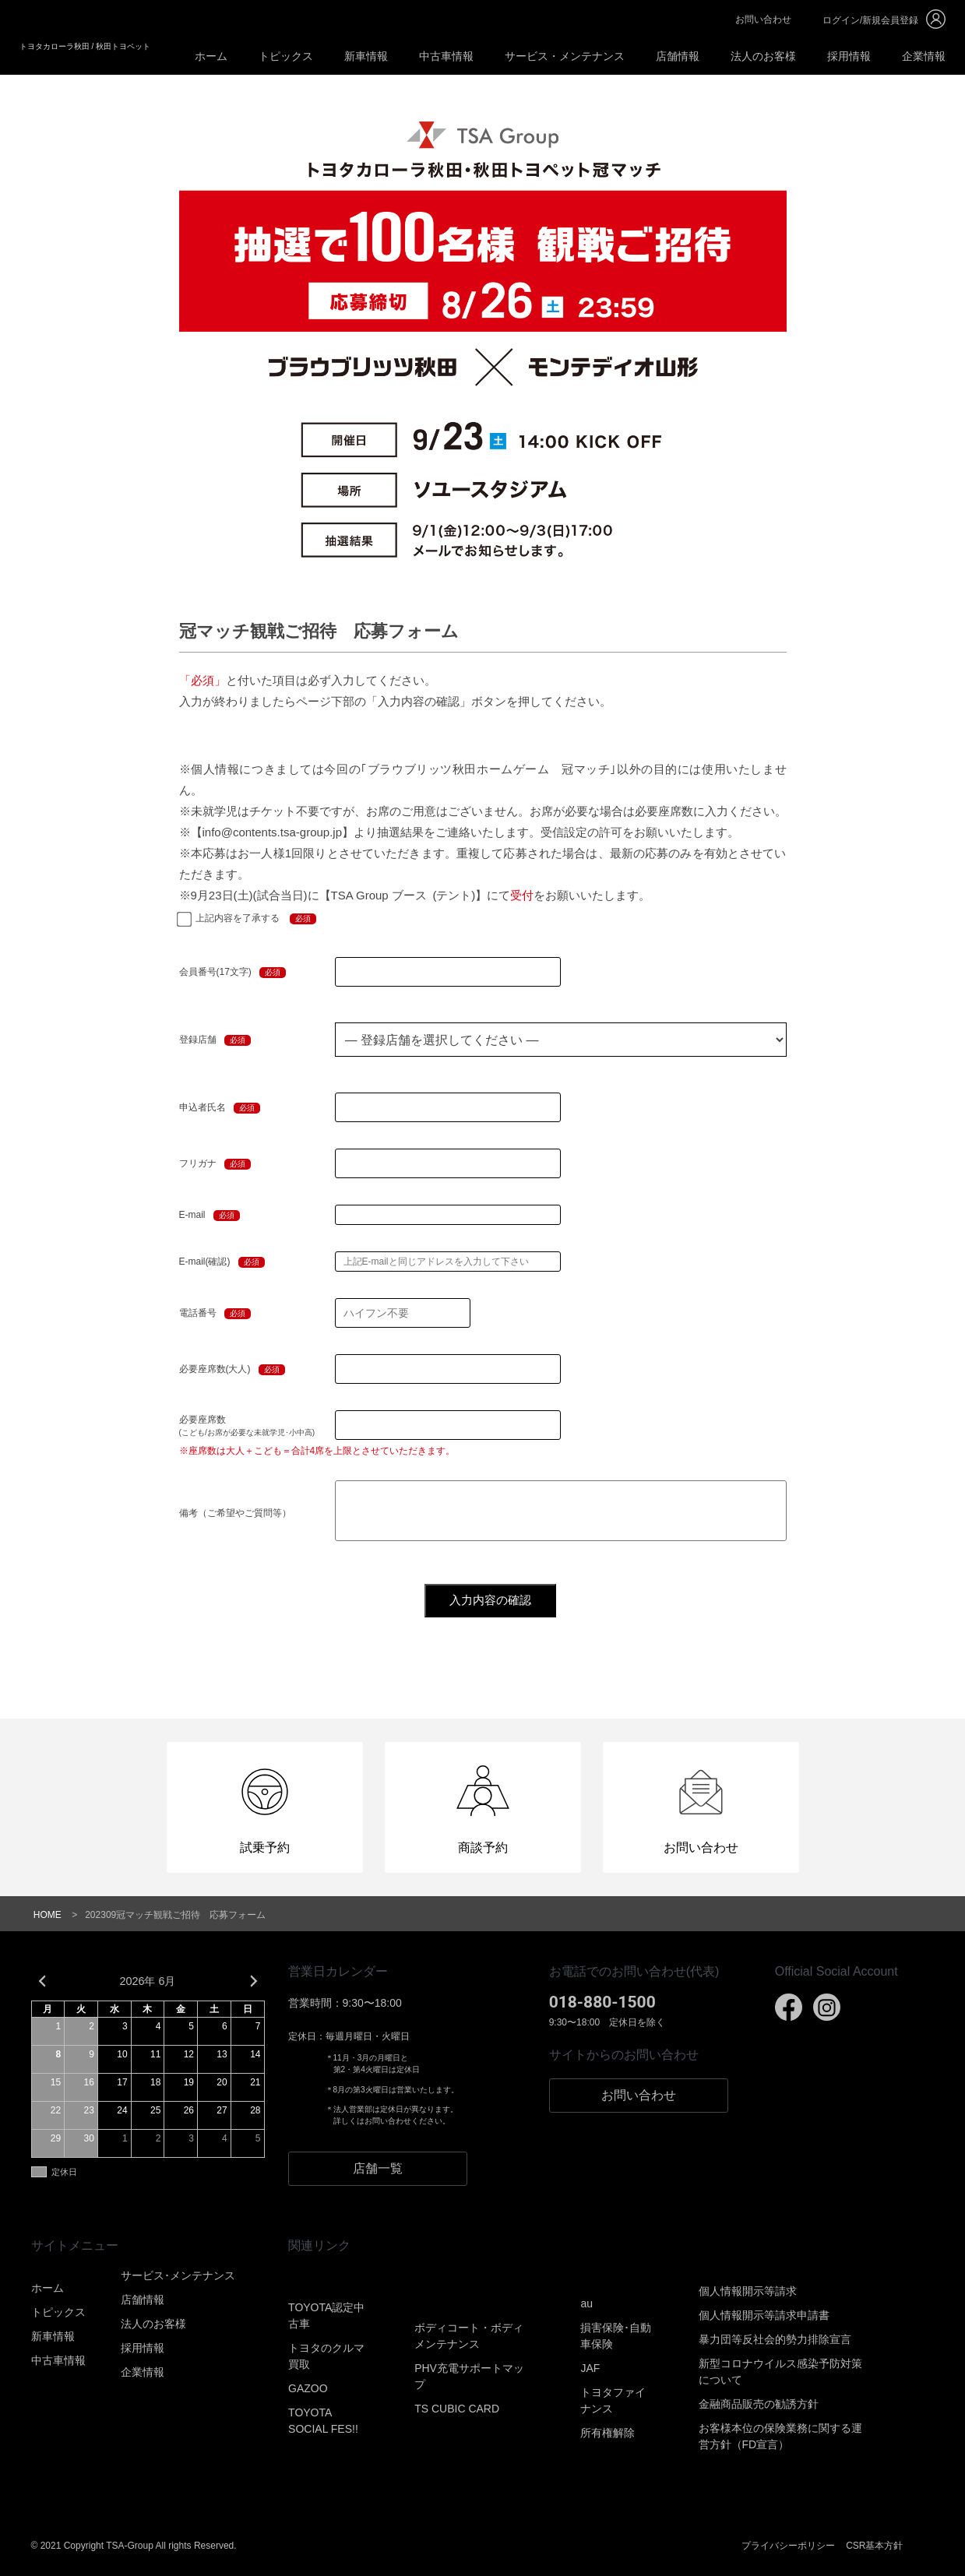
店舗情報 (677, 56)
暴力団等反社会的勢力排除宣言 (775, 2339)
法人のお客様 (763, 56)
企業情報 (924, 56)
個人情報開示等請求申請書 (764, 2315)
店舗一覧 (378, 2168)
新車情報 (366, 56)
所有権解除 (607, 2432)
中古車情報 (446, 56)
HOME (48, 1914)
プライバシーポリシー (788, 2545)
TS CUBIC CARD (456, 2408)
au (586, 2303)
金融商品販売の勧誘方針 (759, 2404)
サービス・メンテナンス (565, 56)
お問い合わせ (763, 19)
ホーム (211, 56)
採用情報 (849, 56)
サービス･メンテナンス (178, 2275)
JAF (590, 2368)
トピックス (286, 56)
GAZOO (308, 2388)
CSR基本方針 (874, 2545)
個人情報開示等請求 (748, 2291)
